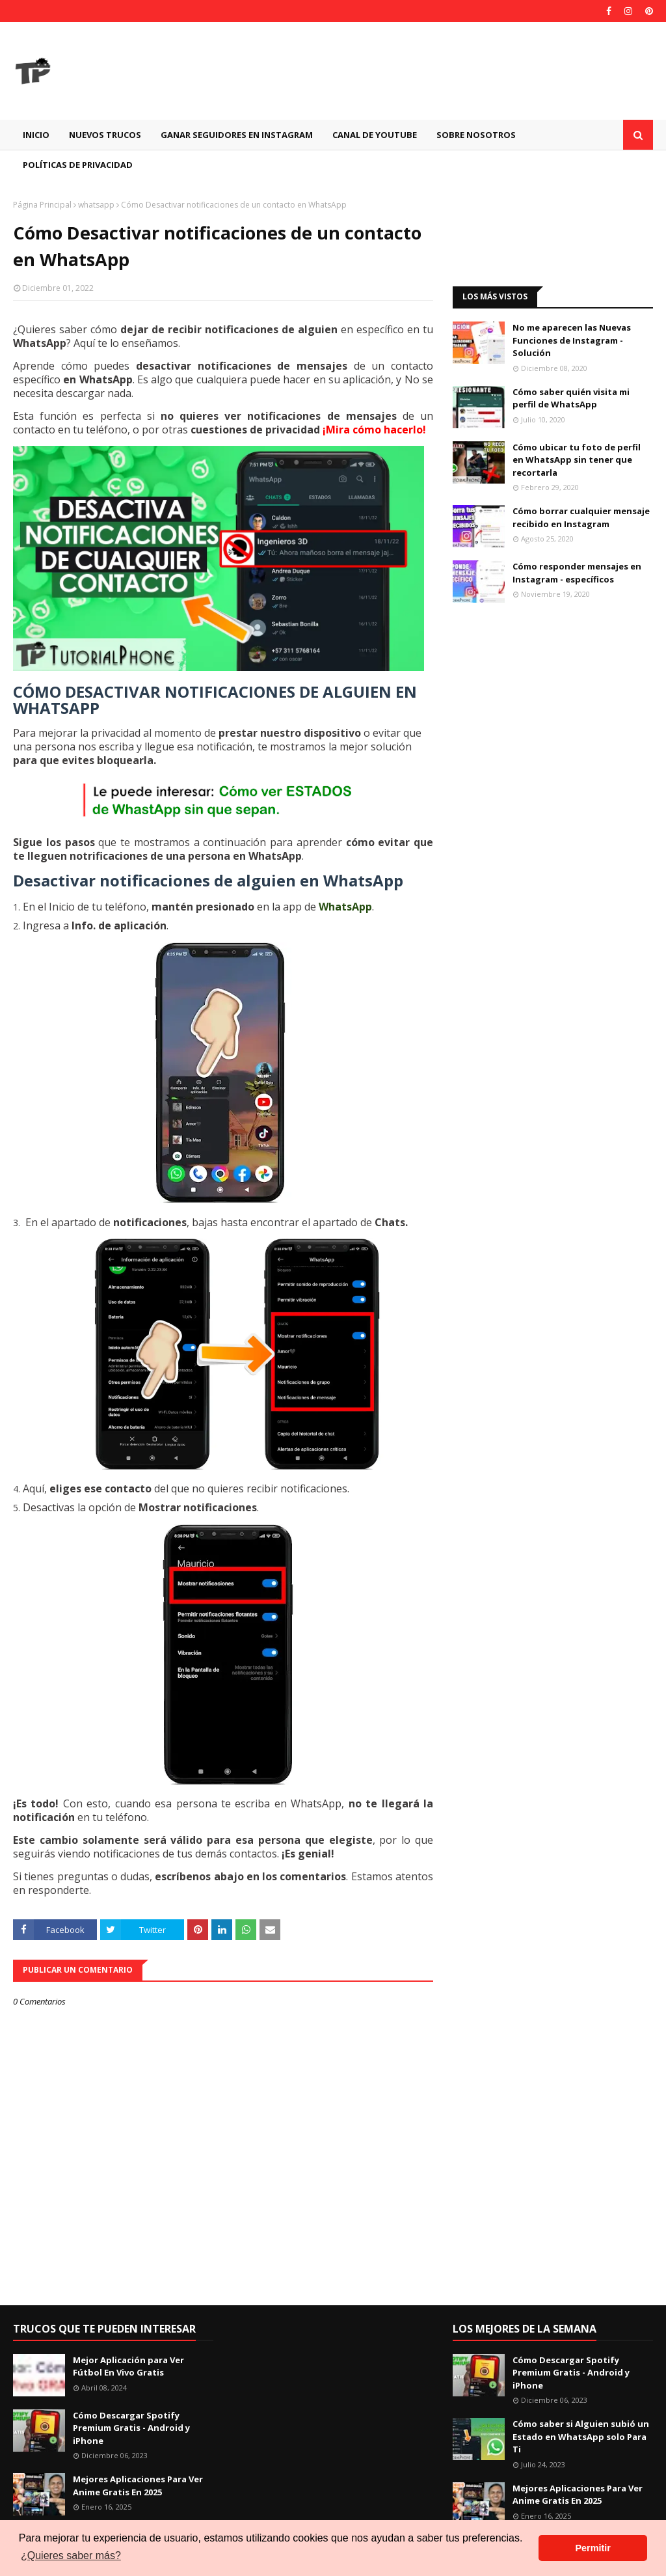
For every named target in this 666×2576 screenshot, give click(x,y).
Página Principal (42, 204)
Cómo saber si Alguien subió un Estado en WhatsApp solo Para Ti (581, 2436)
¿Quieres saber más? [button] (71, 2555)
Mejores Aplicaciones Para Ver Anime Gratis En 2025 (138, 2485)
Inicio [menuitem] (36, 135)
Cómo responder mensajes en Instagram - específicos (577, 572)
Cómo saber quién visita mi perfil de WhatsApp (571, 398)
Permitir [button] (592, 2548)
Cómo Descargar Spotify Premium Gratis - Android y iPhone (131, 2427)
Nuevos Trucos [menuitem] (105, 135)
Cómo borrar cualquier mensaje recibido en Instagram (581, 517)
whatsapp (96, 204)
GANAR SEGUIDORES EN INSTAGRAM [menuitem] (237, 135)
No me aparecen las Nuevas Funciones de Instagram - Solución (572, 340)
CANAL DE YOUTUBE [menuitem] (374, 135)
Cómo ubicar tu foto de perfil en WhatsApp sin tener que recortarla (577, 459)
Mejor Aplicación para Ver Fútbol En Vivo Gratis (128, 2366)
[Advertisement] (553, 233)
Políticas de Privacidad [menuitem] (78, 165)
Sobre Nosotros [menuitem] (476, 135)
